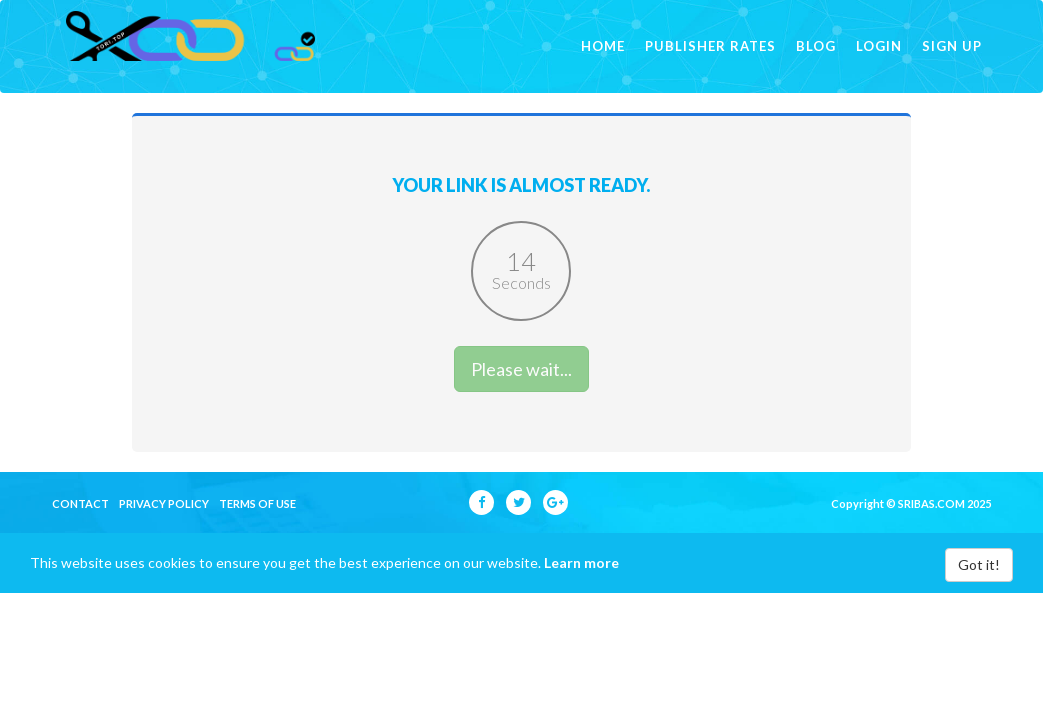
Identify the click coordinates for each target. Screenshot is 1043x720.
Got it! (979, 593)
